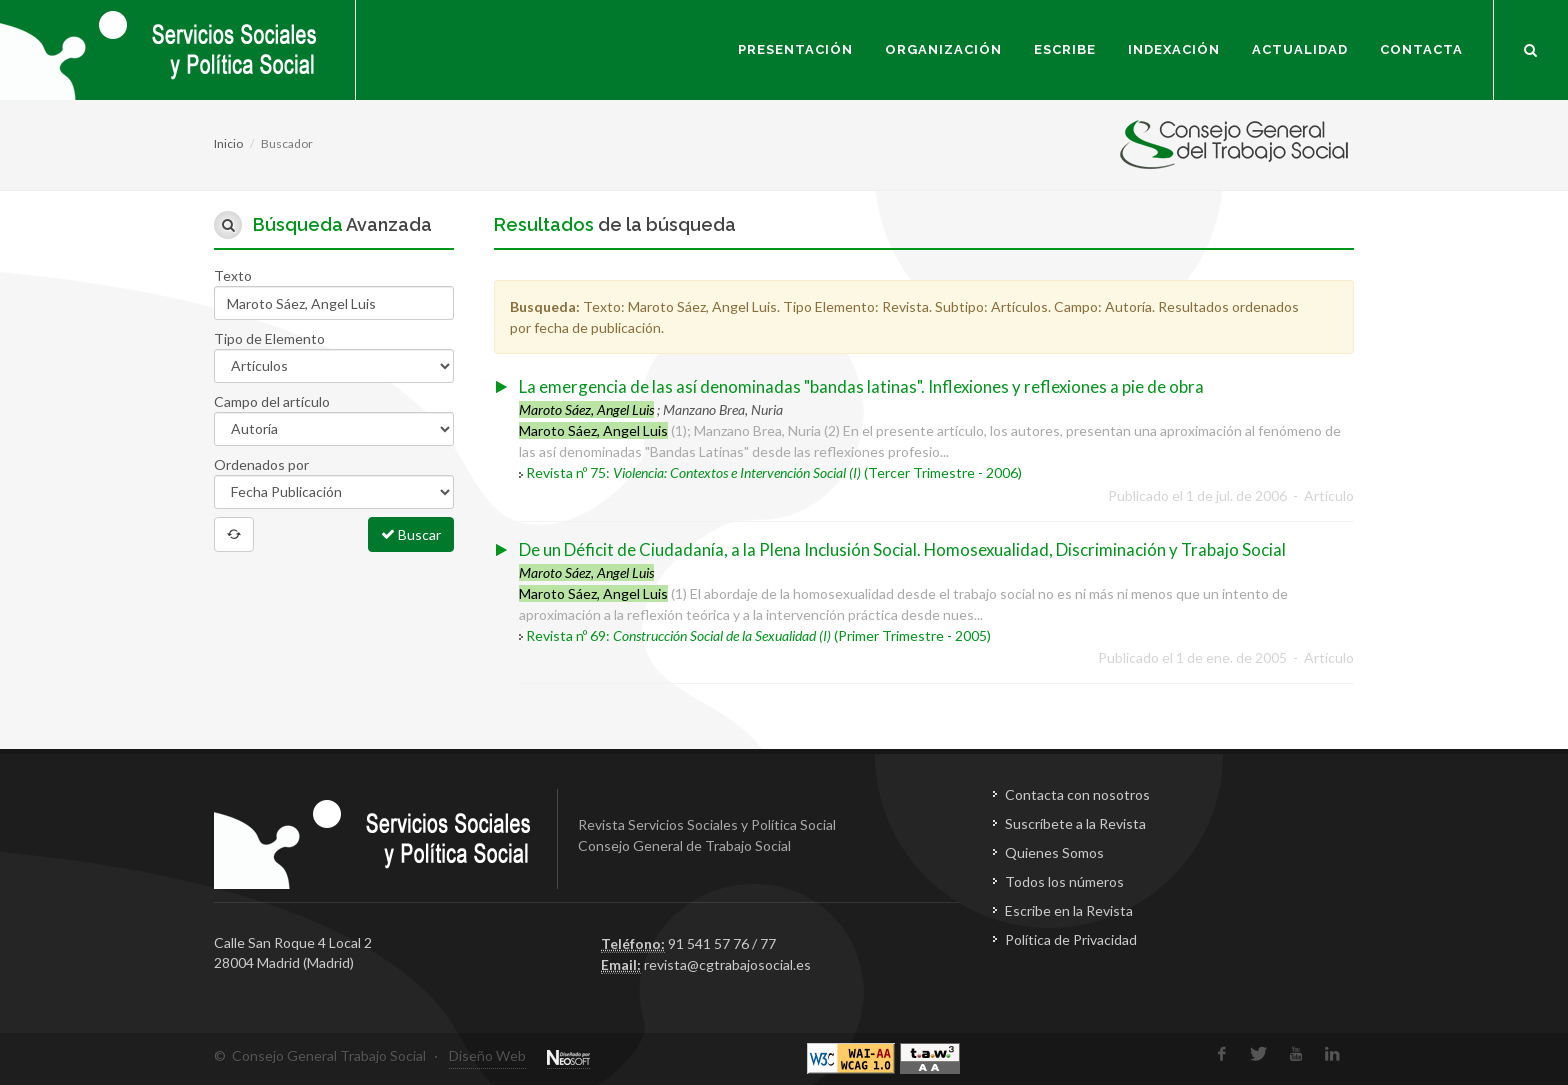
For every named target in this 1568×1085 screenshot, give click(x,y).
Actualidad (1300, 49)
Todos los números (1064, 881)
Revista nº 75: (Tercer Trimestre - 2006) (774, 472)
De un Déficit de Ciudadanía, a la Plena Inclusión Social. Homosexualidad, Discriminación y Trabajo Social (902, 549)
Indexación (1174, 49)
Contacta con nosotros (1077, 794)
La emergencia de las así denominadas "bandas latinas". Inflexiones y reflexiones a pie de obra (861, 386)
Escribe (1065, 49)
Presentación (795, 49)
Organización (943, 49)
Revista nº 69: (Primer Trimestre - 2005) (758, 635)
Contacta (1421, 49)
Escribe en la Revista (1069, 910)
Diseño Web (487, 1055)
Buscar (411, 534)
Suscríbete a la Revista (1075, 823)
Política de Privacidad (1071, 939)
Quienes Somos (1054, 852)
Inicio (228, 143)
